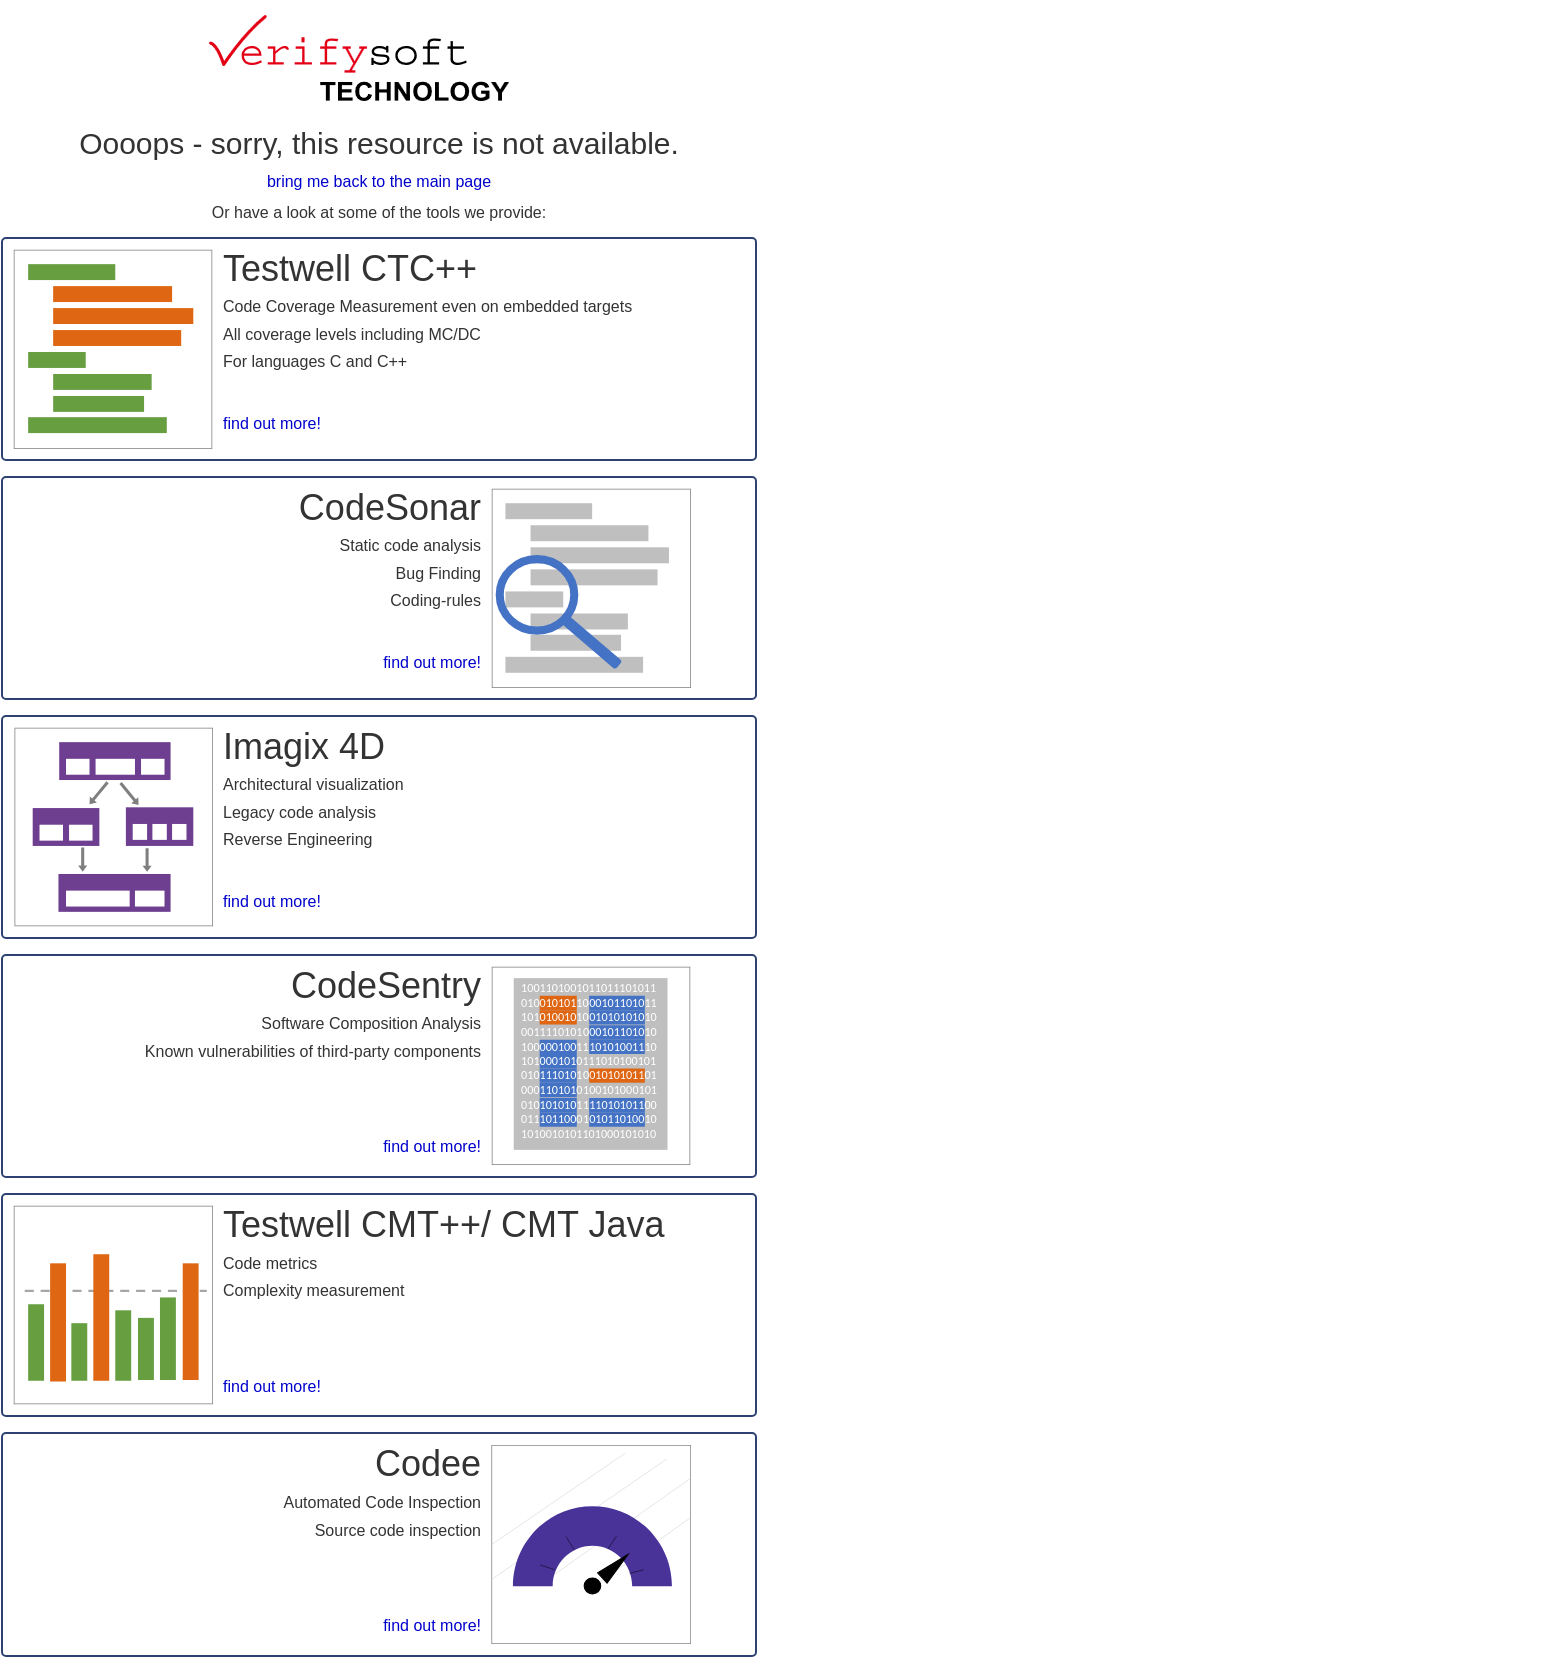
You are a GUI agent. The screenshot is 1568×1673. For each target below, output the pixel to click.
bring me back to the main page (379, 181)
